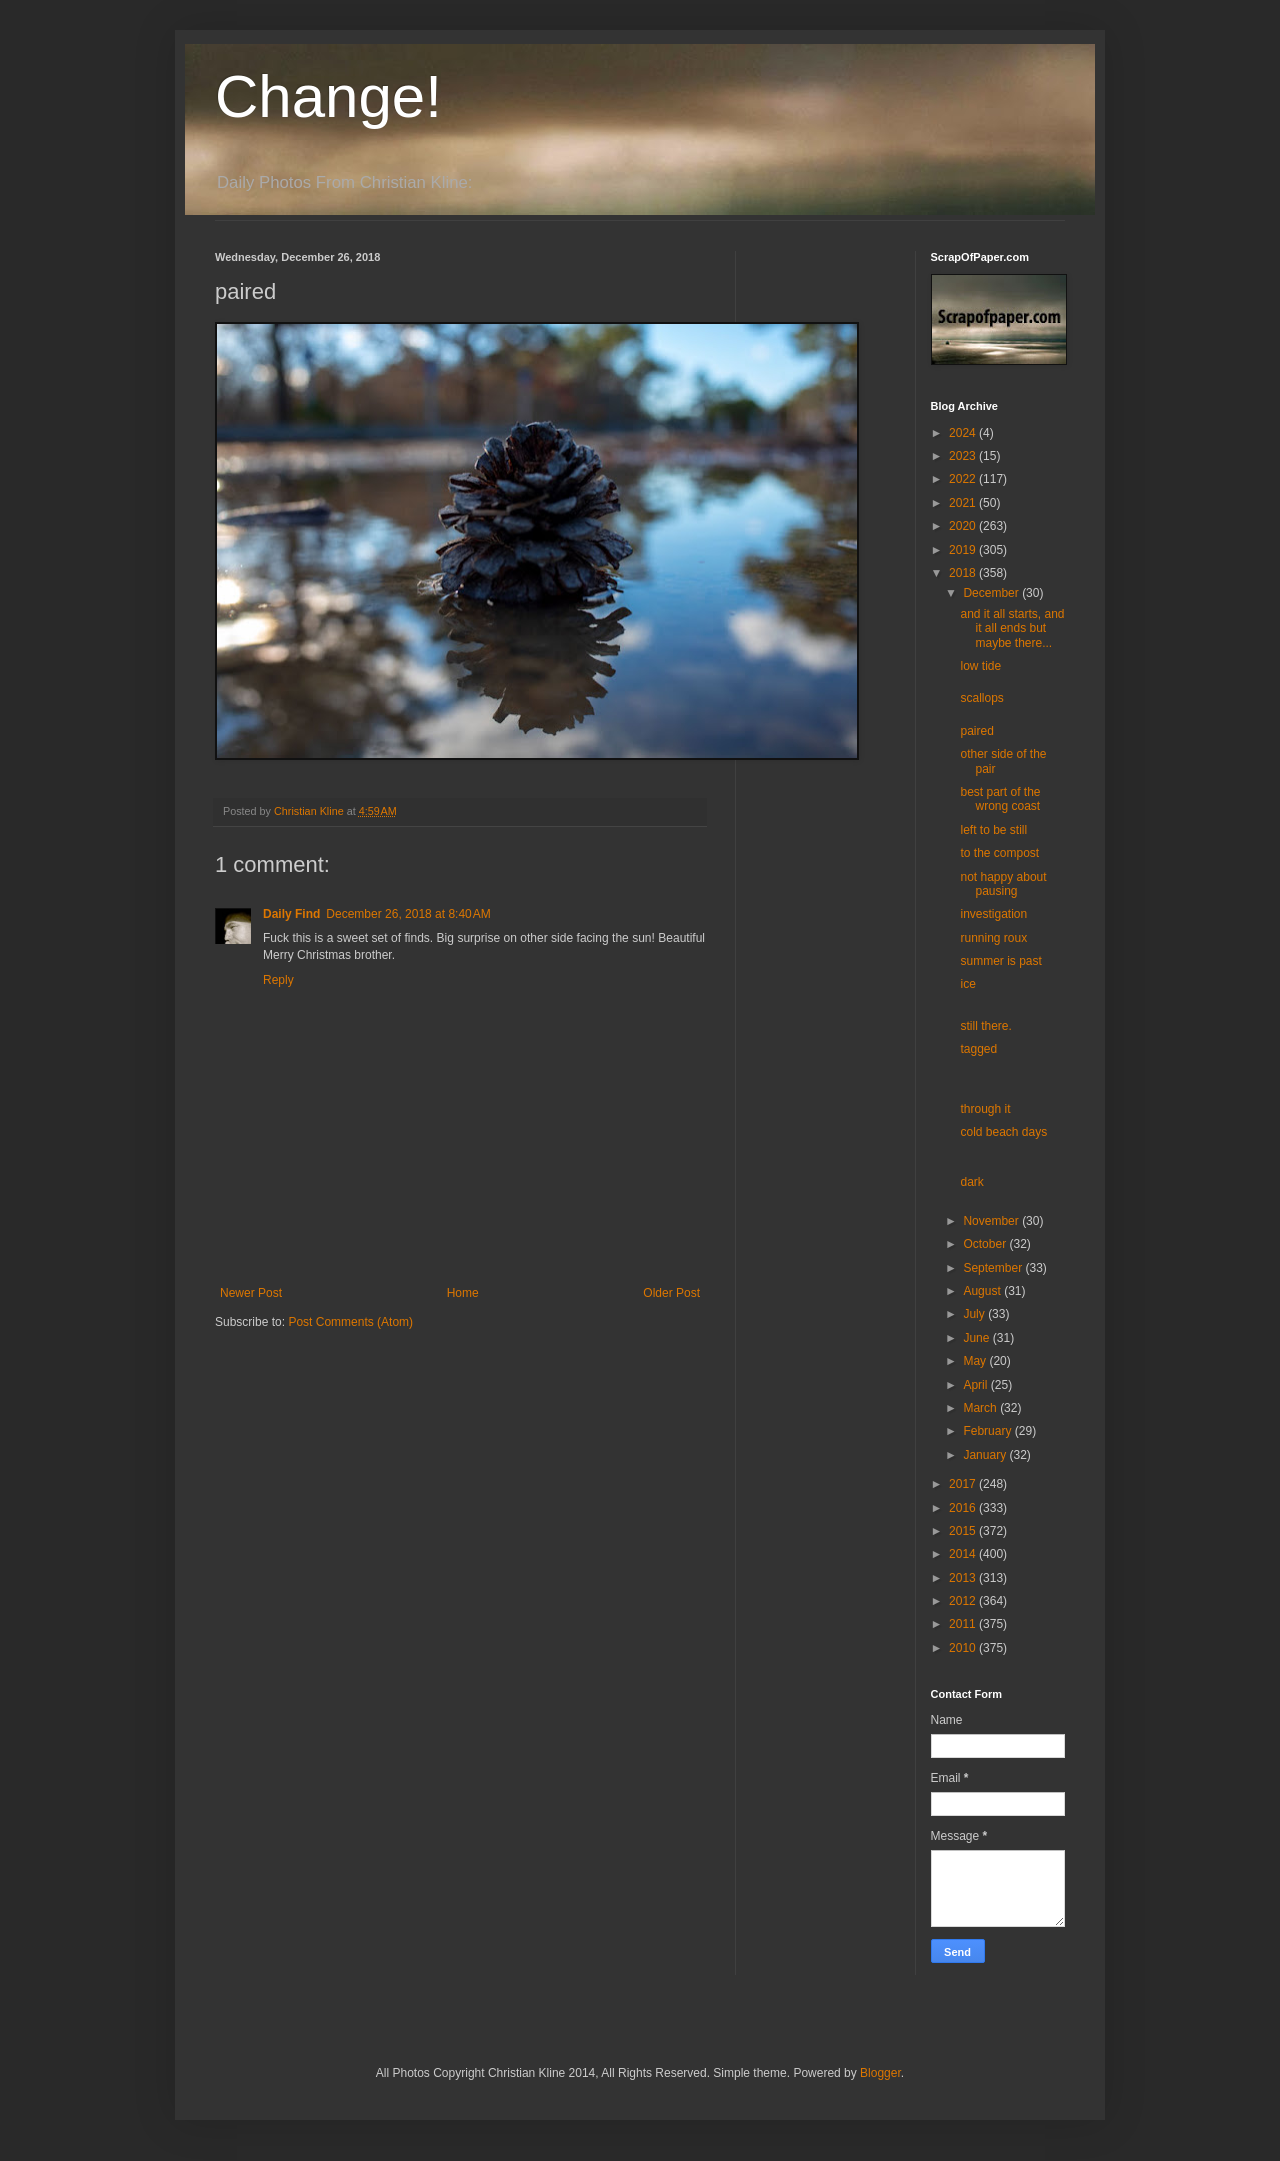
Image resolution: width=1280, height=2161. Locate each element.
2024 (964, 433)
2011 (964, 1624)
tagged (978, 1049)
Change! (328, 96)
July (975, 1314)
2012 (964, 1601)
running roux (993, 938)
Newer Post (251, 1293)
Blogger (880, 2073)
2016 (964, 1508)
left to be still (993, 830)
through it (985, 1109)
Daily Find (291, 914)
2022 (964, 479)
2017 (964, 1484)
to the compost (999, 853)
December (992, 593)
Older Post (671, 1293)
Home (463, 1293)
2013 (964, 1578)
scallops (981, 698)
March (981, 1408)
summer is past (1000, 961)
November (992, 1221)
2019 (964, 550)
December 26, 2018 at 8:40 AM (408, 914)
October (986, 1244)
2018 (964, 573)
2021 (964, 503)
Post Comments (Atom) (350, 1322)
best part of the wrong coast (1000, 799)
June (977, 1338)
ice (967, 984)
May (976, 1361)
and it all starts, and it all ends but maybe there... (1012, 628)
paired (976, 731)
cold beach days (1003, 1132)
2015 (964, 1531)
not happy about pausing (1003, 884)
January (986, 1455)
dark (971, 1182)
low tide (980, 666)
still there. (985, 1026)
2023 (964, 456)
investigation (993, 914)
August (983, 1291)
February (988, 1431)
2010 (964, 1648)
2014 (964, 1554)
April (976, 1385)
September (994, 1268)
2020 (964, 526)
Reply (278, 980)
